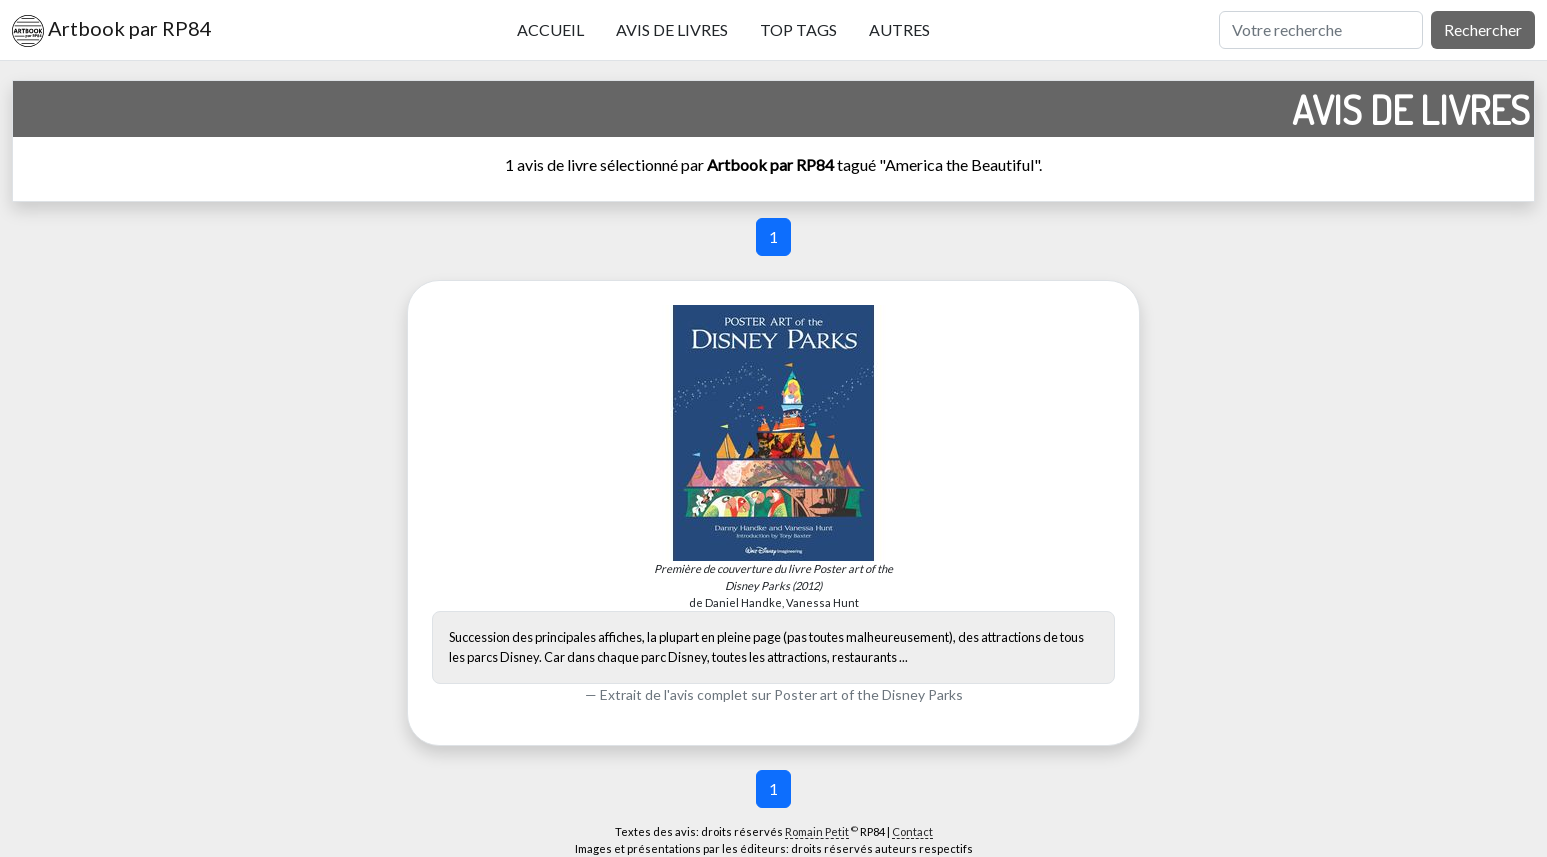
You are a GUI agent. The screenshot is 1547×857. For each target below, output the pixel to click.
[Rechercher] (1321, 30)
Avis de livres (672, 29)
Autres (899, 29)
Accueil (550, 29)
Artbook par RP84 (112, 31)
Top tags (798, 29)
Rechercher (1483, 29)
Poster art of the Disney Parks (868, 694)
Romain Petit (817, 831)
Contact (912, 831)
